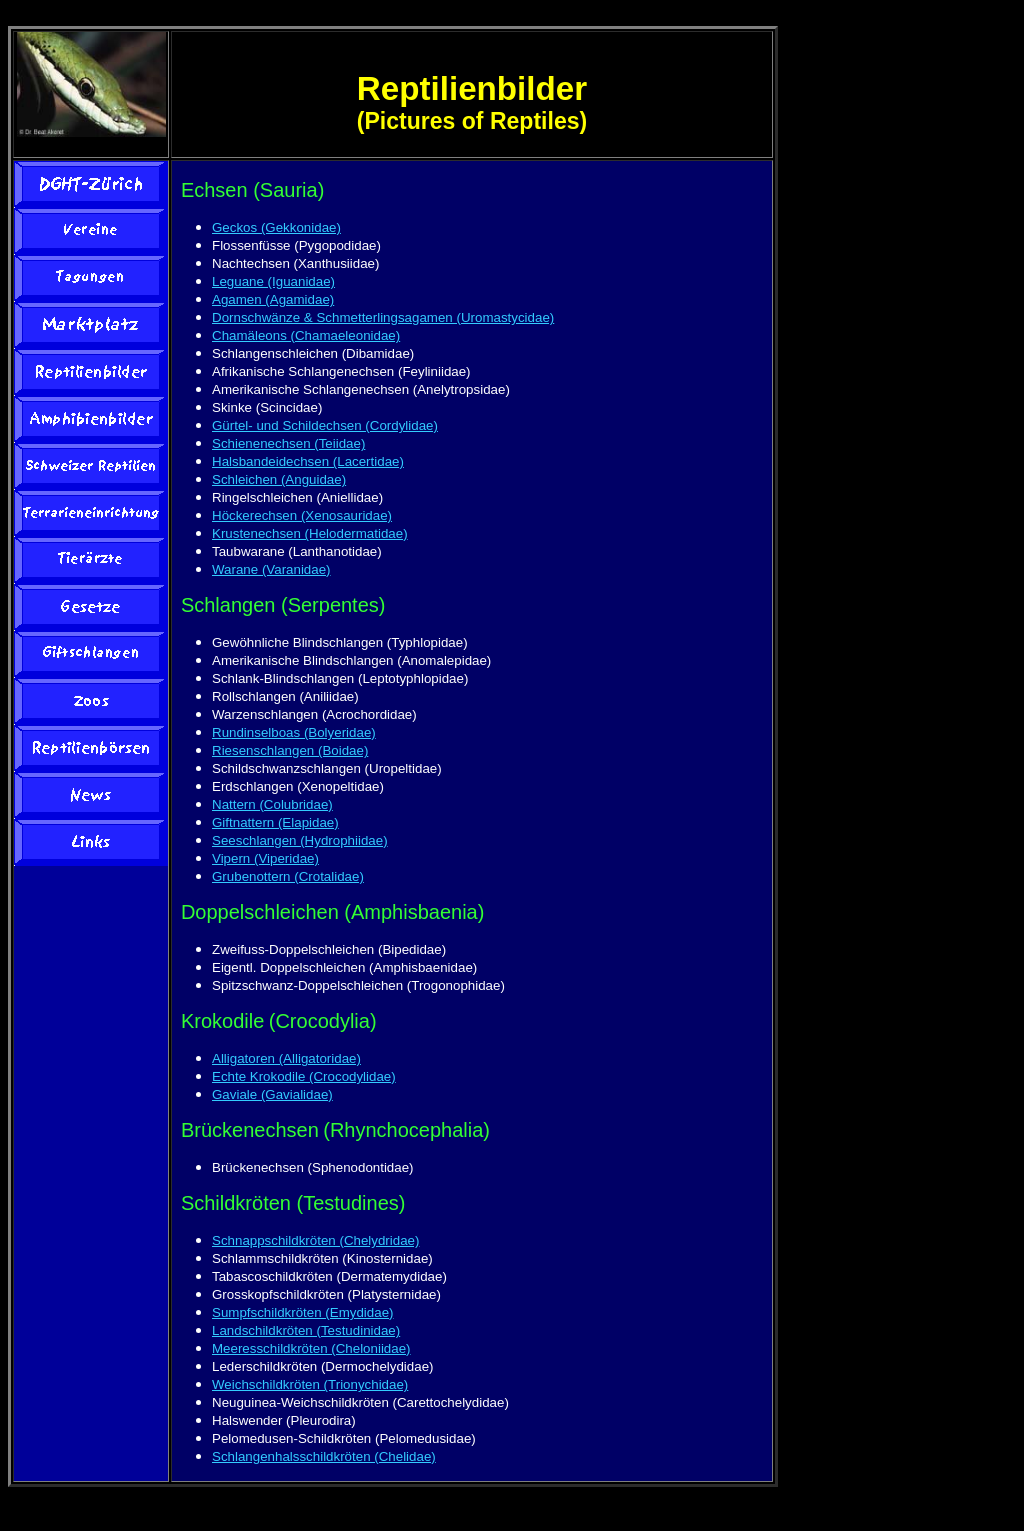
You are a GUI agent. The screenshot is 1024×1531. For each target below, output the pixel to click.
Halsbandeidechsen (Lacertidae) (308, 461)
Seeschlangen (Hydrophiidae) (300, 840)
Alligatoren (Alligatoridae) (286, 1058)
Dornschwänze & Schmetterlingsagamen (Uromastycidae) (383, 317)
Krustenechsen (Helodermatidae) (310, 533)
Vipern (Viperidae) (265, 858)
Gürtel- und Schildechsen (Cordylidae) (325, 425)
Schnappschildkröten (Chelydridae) (315, 1240)
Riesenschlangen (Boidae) (290, 750)
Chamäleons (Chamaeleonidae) (306, 335)
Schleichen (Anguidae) (279, 479)
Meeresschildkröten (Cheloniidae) (311, 1348)
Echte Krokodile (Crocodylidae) (304, 1076)
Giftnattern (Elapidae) (275, 822)
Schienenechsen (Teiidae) (288, 443)
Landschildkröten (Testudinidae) (306, 1330)
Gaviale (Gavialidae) (272, 1094)
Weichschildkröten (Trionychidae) (310, 1384)
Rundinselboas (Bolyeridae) (294, 732)
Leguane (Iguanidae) (273, 281)
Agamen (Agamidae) (273, 299)
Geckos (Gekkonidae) (276, 227)
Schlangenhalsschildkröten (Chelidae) (324, 1456)
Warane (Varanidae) (271, 569)
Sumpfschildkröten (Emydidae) (303, 1312)
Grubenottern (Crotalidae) (288, 876)
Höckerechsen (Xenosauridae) (302, 515)
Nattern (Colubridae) (272, 804)
